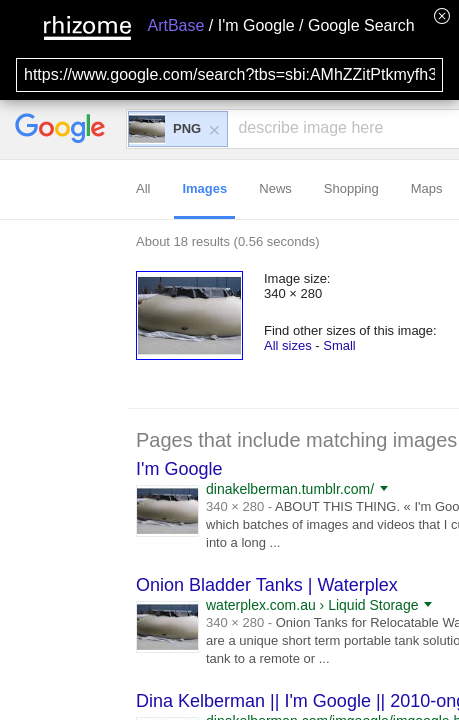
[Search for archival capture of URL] (229, 75)
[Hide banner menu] (442, 15)
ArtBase (175, 25)
